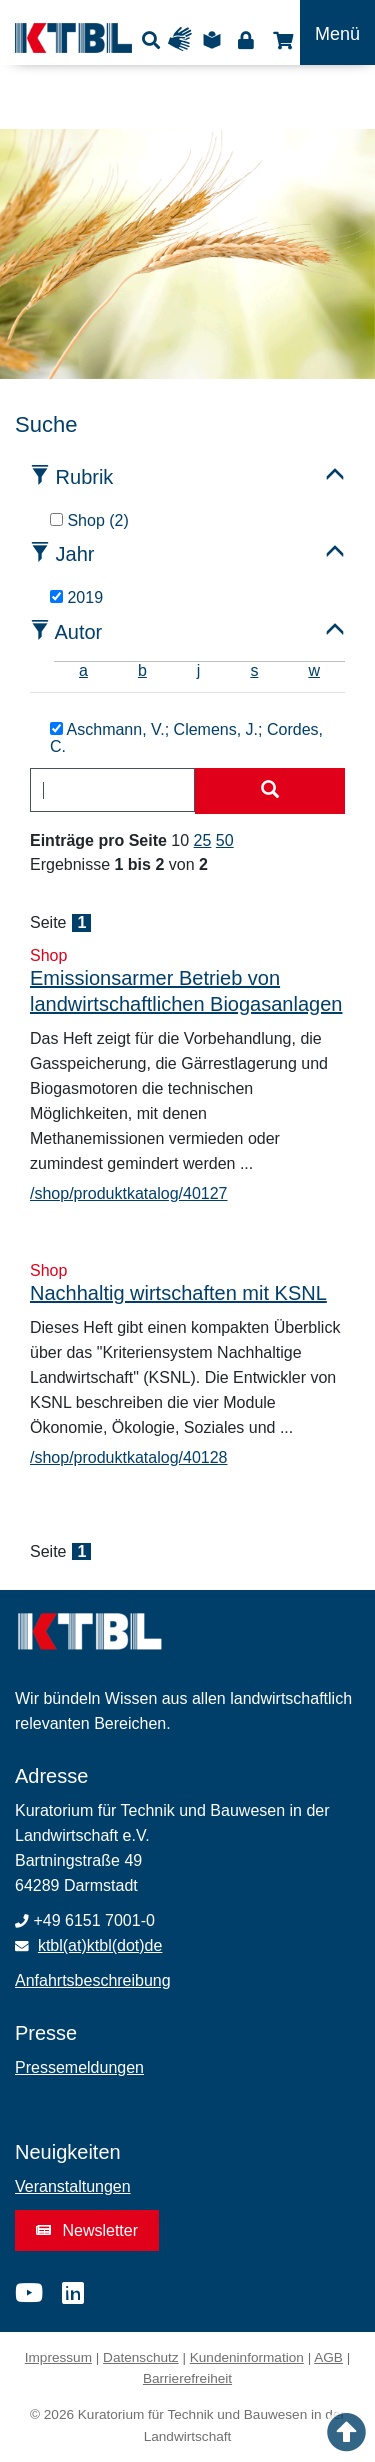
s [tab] (254, 670)
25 (203, 840)
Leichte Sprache (215, 39)
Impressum (58, 2357)
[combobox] (112, 790)
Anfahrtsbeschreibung (93, 1980)
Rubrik (85, 477)
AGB (328, 2357)
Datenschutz (141, 2357)
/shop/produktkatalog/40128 (128, 1457)
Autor (78, 632)
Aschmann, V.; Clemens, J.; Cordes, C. (186, 738)
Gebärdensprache (184, 39)
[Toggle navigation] (337, 32)
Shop (280, 39)
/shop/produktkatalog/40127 (128, 1193)
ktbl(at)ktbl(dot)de (100, 1945)
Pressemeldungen (79, 2067)
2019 (76, 597)
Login (245, 39)
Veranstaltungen (73, 2186)
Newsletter (87, 2230)
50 (225, 840)
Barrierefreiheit (187, 2378)
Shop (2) (89, 520)
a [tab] (83, 670)
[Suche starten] (270, 791)
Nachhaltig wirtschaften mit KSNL (178, 1293)
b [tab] (142, 670)
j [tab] (199, 670)
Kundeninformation (247, 2357)
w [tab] (314, 670)
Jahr (75, 554)
